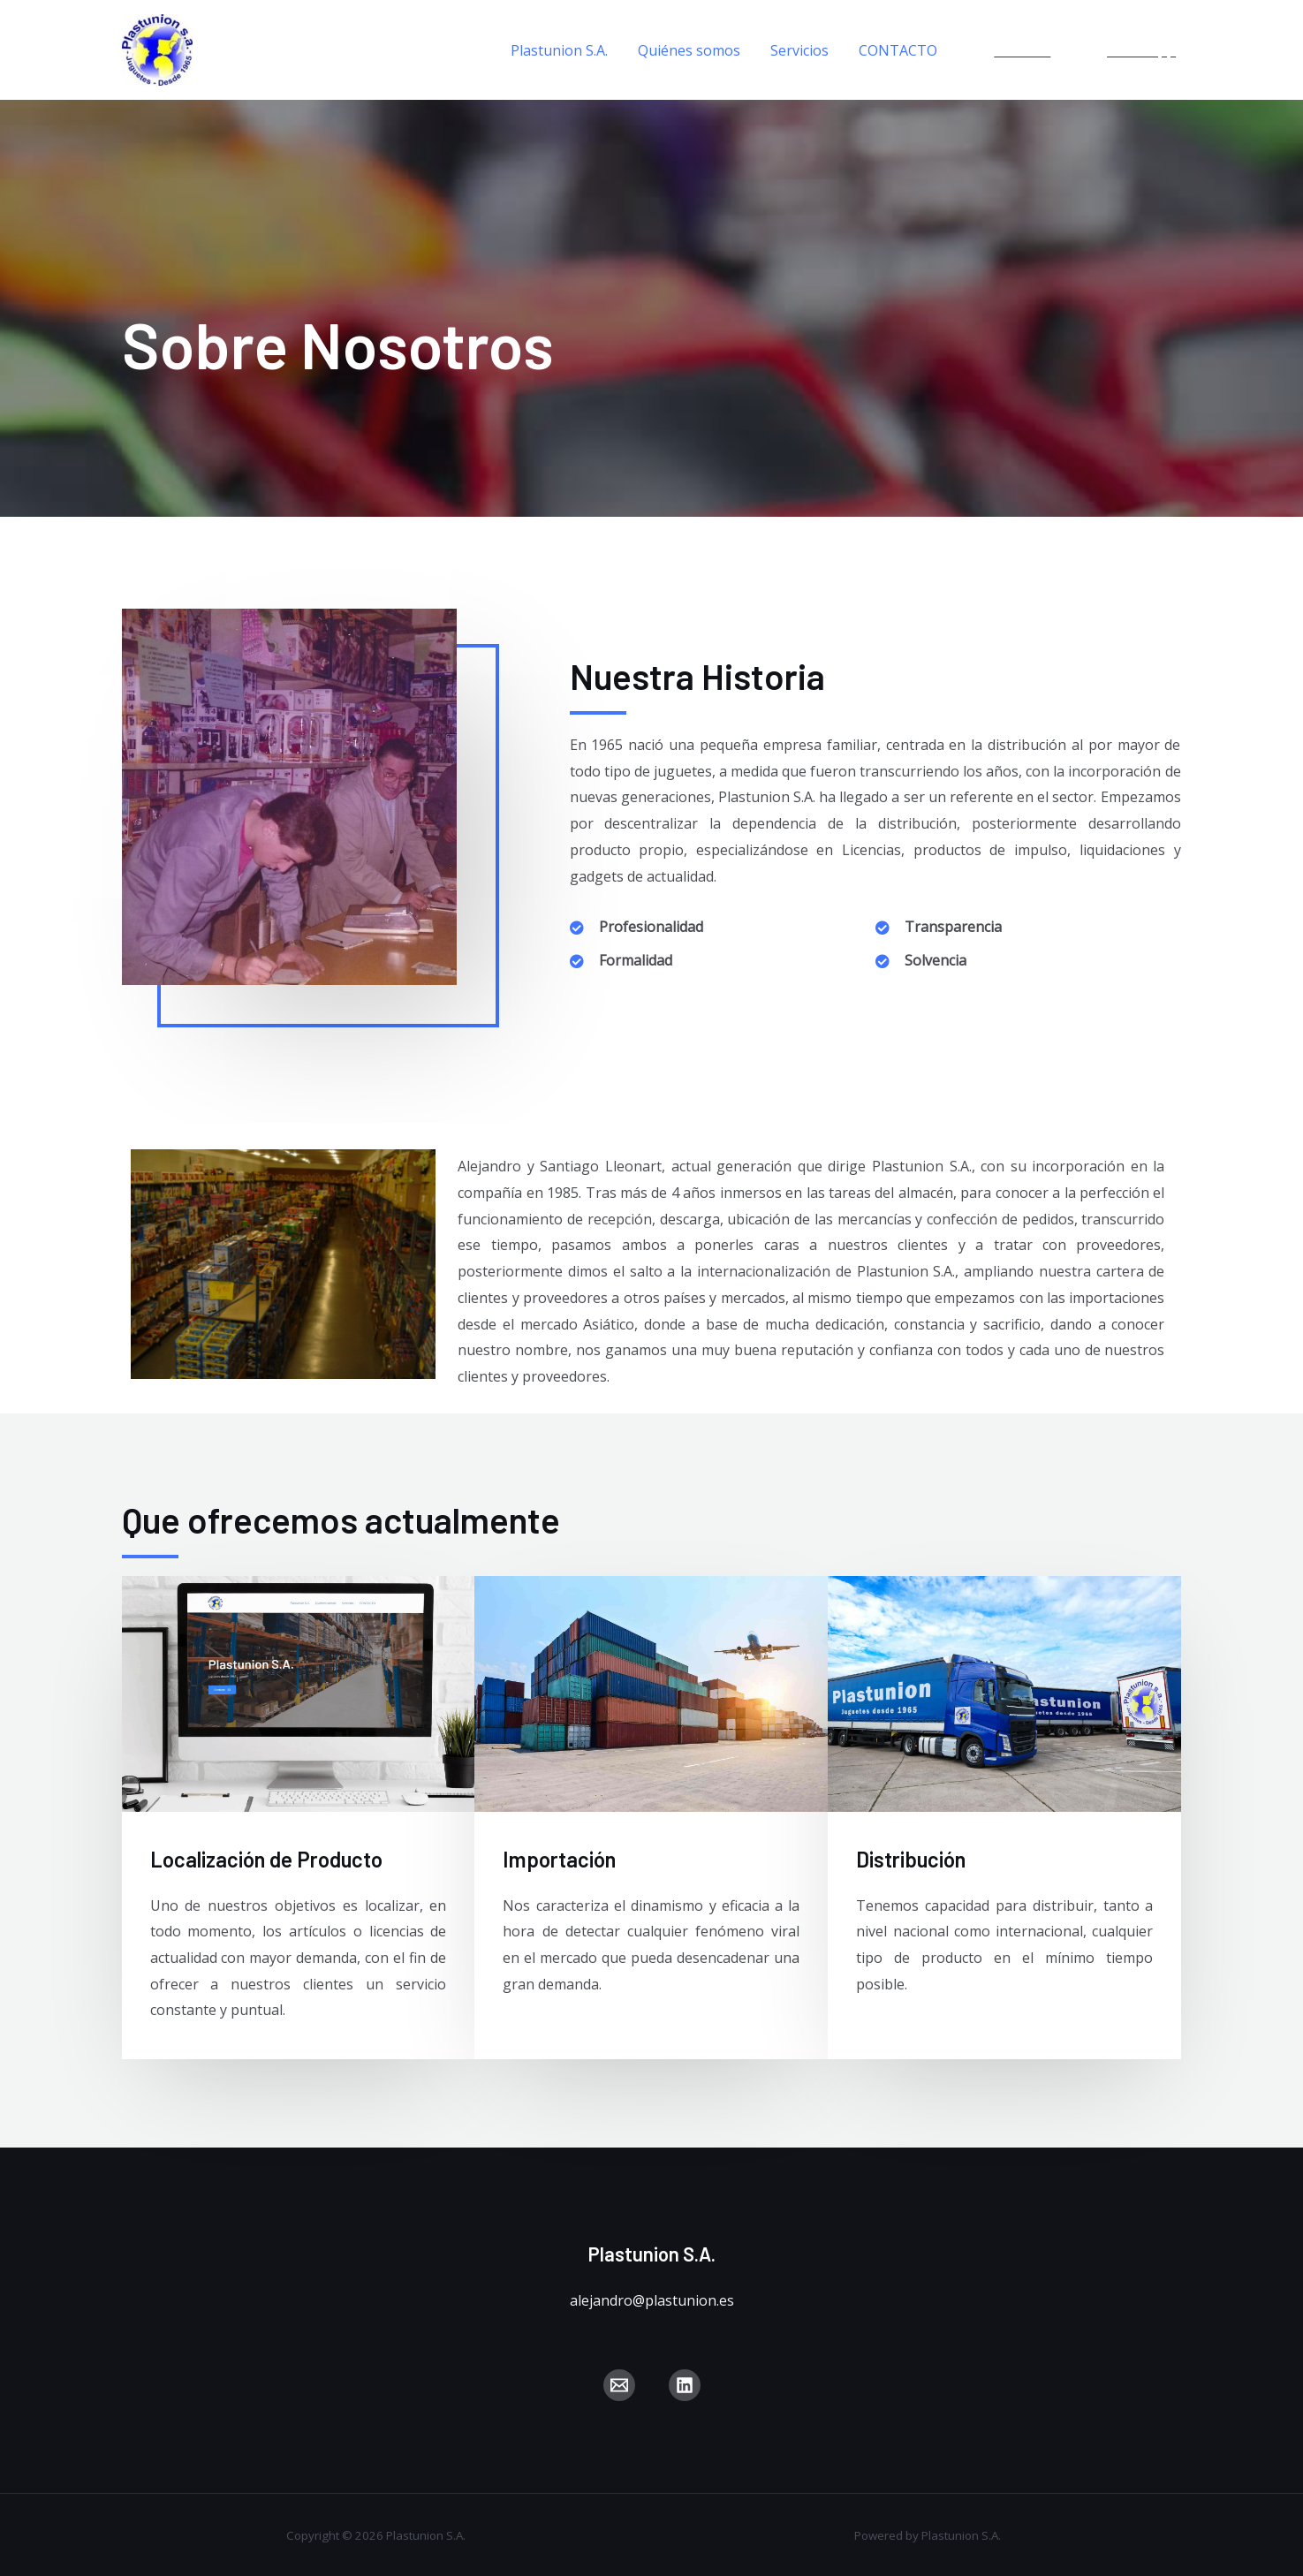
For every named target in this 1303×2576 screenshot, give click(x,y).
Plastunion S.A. (565, 50)
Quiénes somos (693, 50)
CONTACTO (899, 50)
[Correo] (619, 2385)
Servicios (802, 50)
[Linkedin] (1013, 50)
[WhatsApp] (1132, 50)
